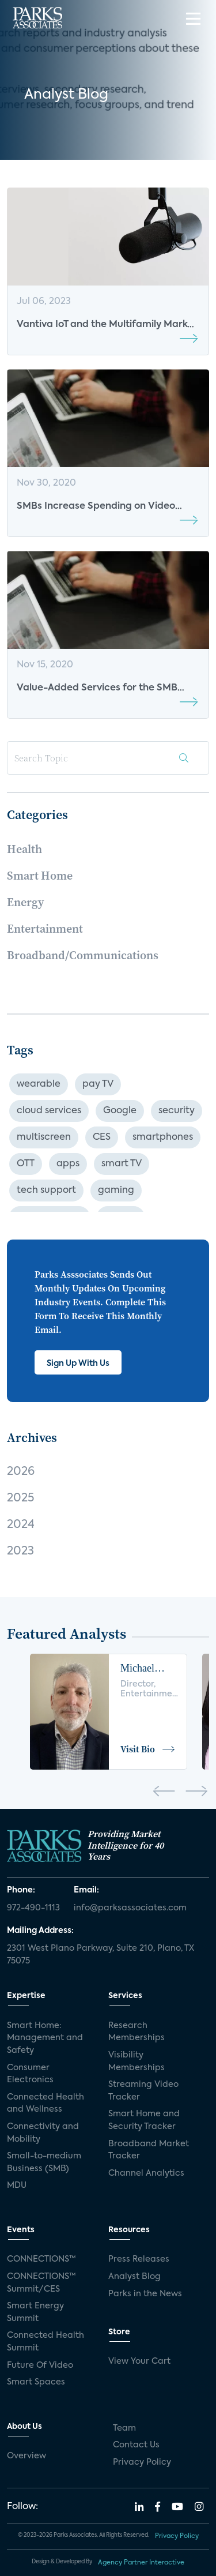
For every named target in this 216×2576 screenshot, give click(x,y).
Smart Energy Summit (35, 2312)
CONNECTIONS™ (41, 2259)
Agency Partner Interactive (141, 2562)
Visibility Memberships (136, 2061)
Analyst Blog (134, 2277)
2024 (21, 1525)
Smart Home (40, 876)
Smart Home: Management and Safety (45, 2038)
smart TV (121, 1164)
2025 (20, 1498)
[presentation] (163, 1793)
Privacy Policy (142, 2462)
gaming (116, 1190)
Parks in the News (145, 2294)
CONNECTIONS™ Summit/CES (41, 2283)
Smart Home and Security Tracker (144, 2120)
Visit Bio (148, 1749)
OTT (26, 1164)
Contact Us (136, 2445)
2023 (20, 1551)
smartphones (162, 1137)
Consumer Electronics (30, 2074)
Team (124, 2428)
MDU (16, 2185)
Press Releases (138, 2259)
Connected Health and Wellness (45, 2103)
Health (24, 849)
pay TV (97, 1084)
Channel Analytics (146, 2173)
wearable (38, 1084)
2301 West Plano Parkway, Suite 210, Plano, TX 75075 (100, 1954)
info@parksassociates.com (130, 1908)
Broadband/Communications (82, 955)
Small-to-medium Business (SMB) (44, 2162)
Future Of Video (40, 2365)
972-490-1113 (33, 1908)
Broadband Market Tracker (148, 2150)
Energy (25, 902)
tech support (46, 1190)
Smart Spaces (36, 2382)
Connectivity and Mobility (43, 2133)
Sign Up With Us (78, 1364)
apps (67, 1164)
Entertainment (45, 929)
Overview (26, 2456)
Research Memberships (136, 2032)
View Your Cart (139, 2361)
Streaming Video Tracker (143, 2091)
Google (120, 1111)
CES (102, 1137)
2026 (21, 1472)
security (176, 1111)
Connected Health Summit (45, 2341)
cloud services (49, 1111)
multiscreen (44, 1137)
